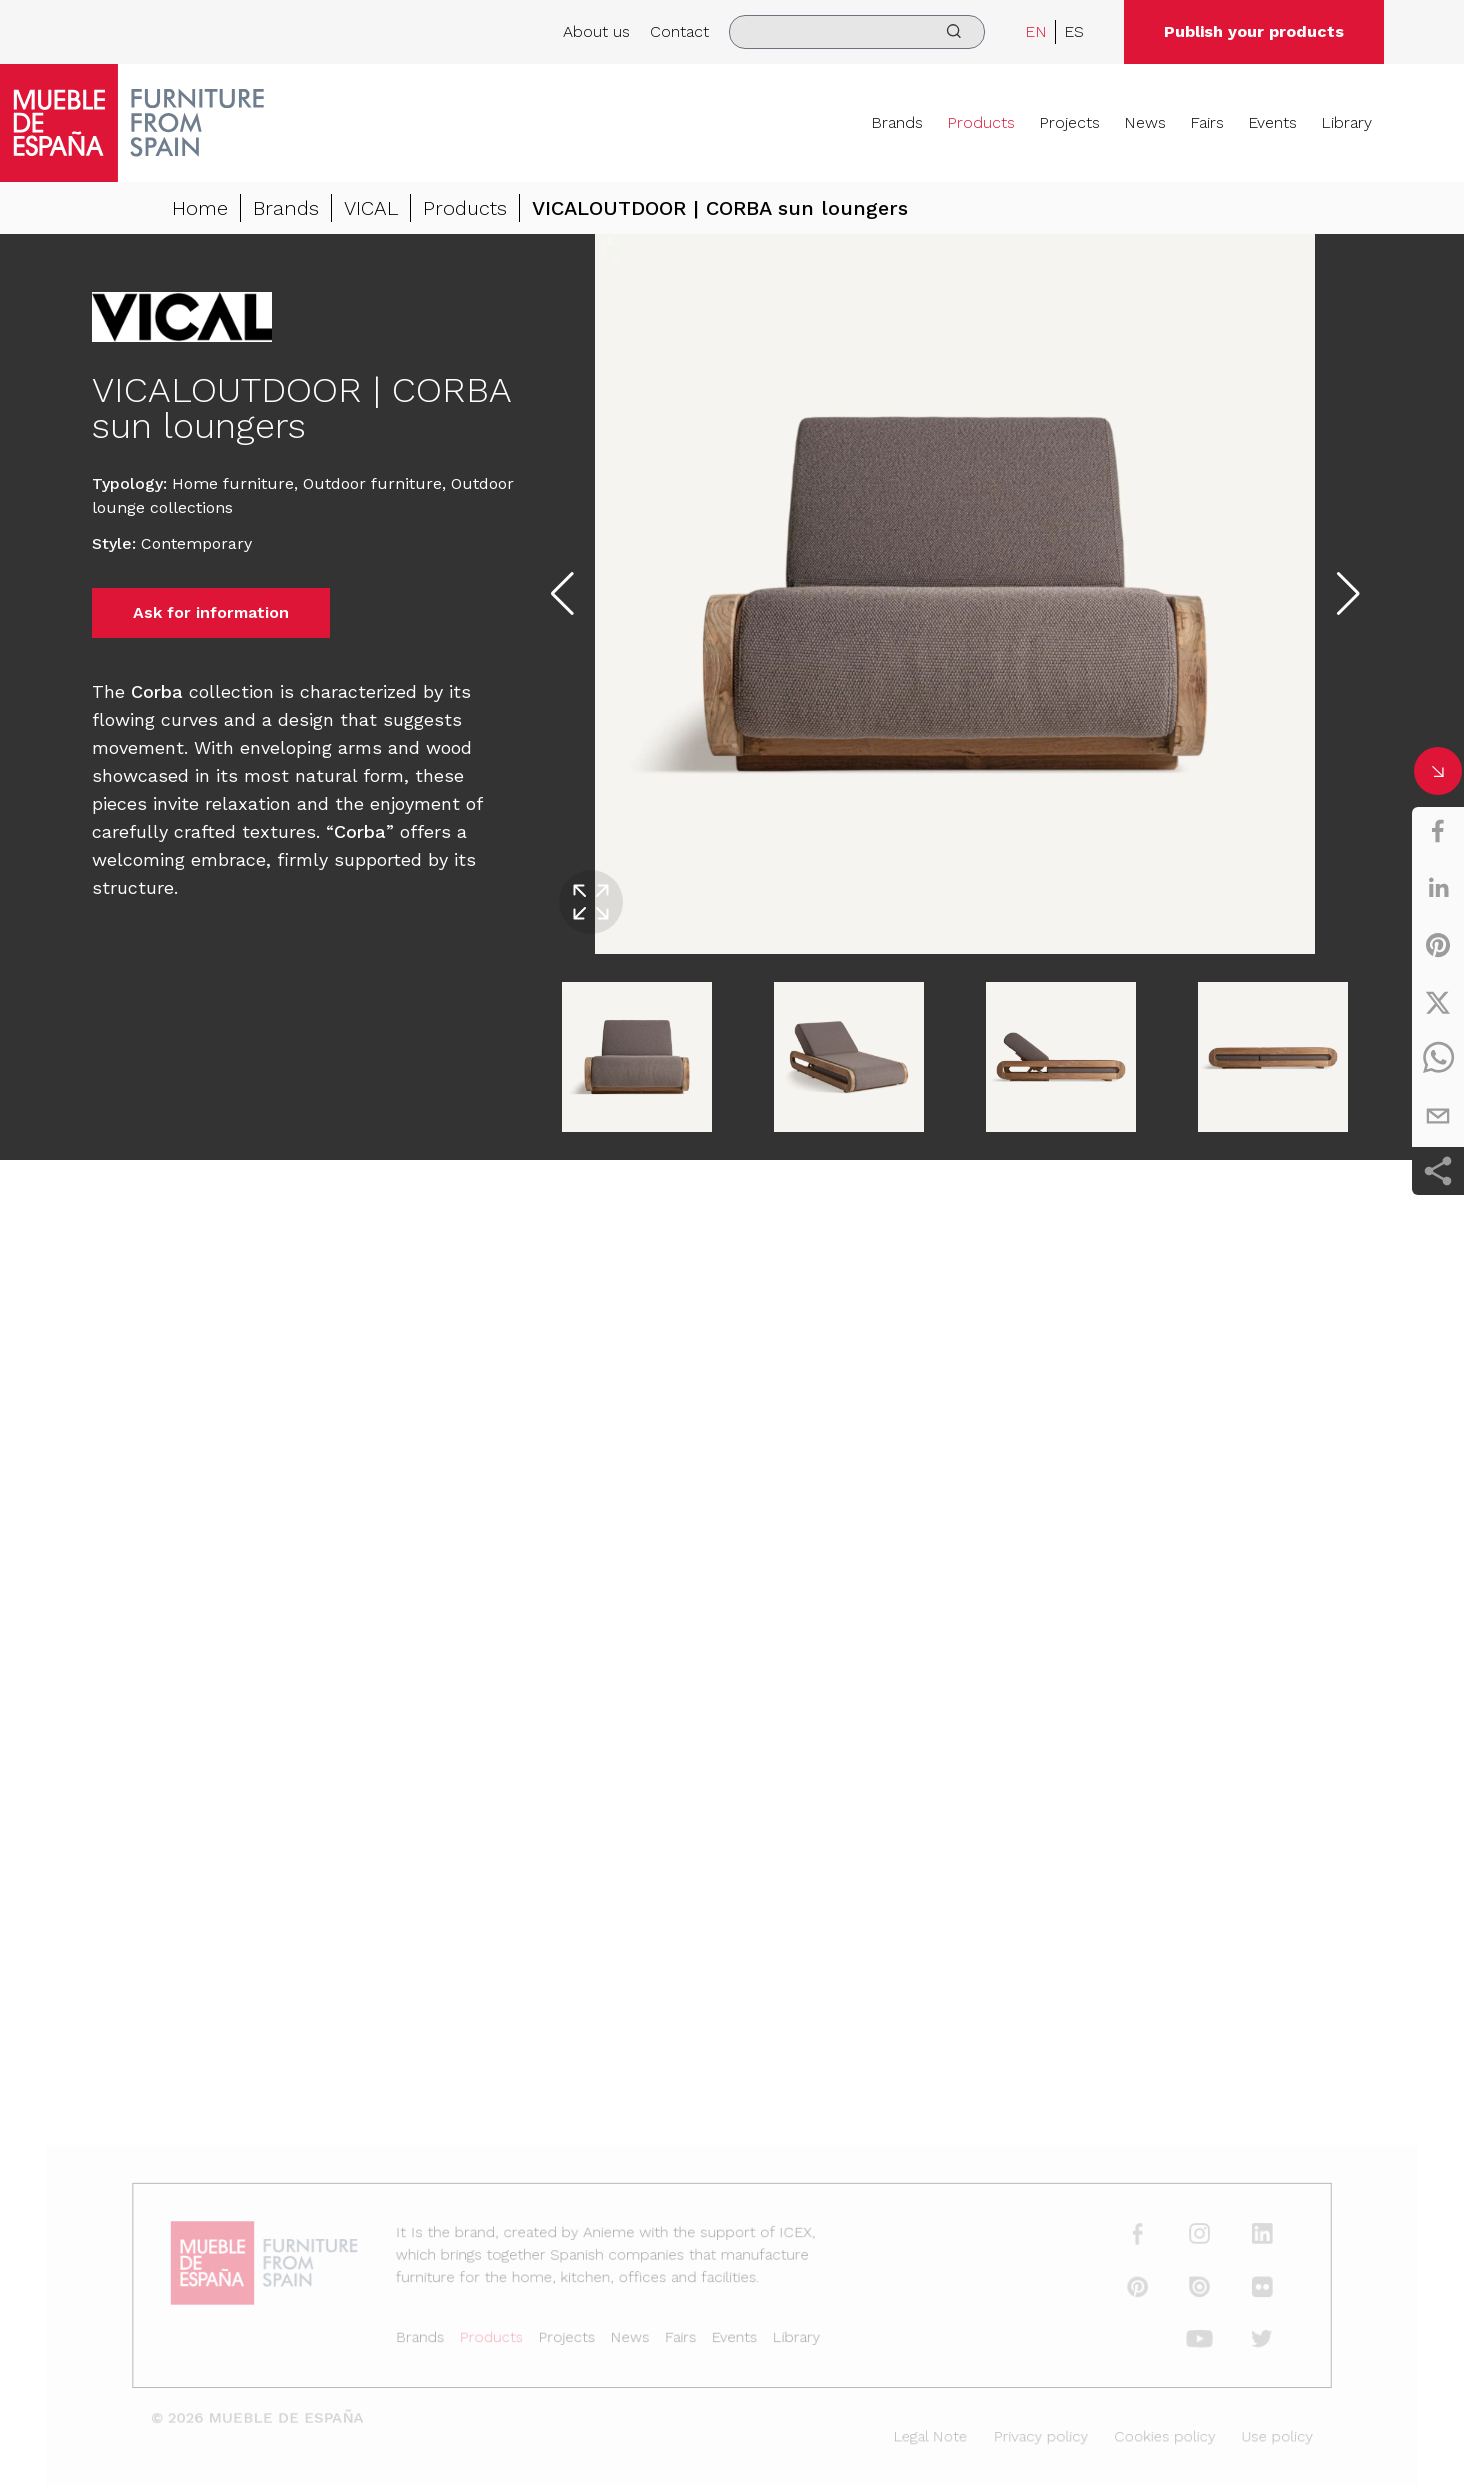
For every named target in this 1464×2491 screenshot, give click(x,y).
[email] (1438, 1116)
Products (981, 122)
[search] (857, 32)
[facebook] (1438, 831)
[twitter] (1438, 1002)
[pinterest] (1438, 945)
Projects (1069, 122)
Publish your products (1254, 31)
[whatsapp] (1438, 1059)
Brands (897, 122)
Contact (679, 31)
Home (200, 208)
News (1145, 122)
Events (1272, 122)
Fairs (1207, 122)
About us (596, 31)
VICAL (371, 208)
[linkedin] (1438, 888)
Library (1346, 122)
